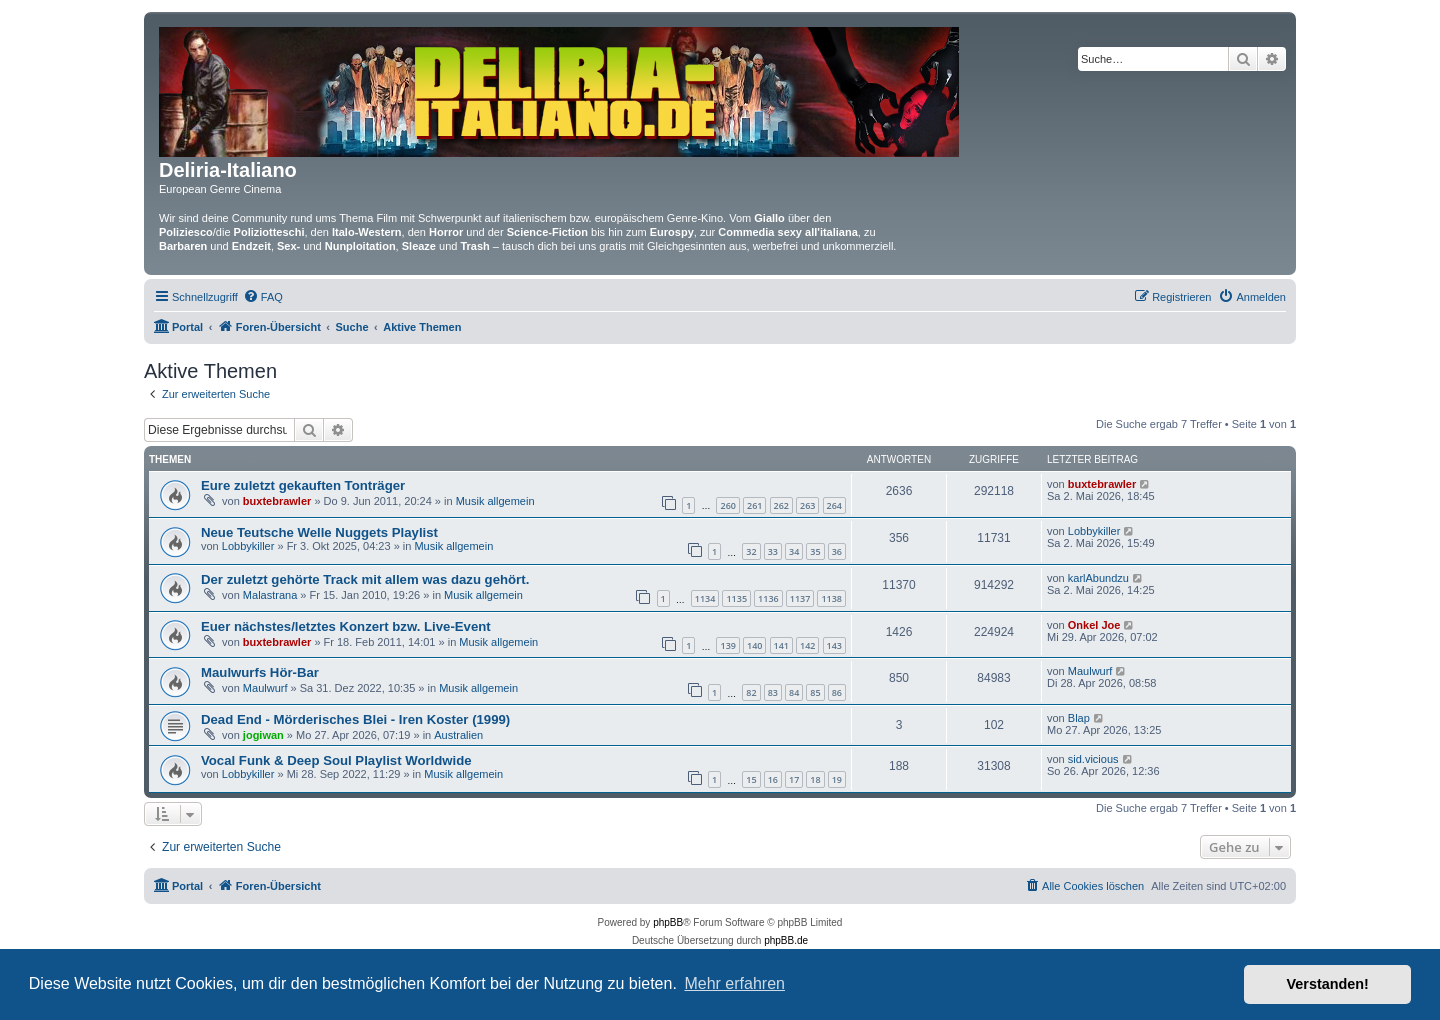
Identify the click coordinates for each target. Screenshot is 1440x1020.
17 (794, 779)
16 (773, 779)
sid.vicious (1093, 759)
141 (781, 645)
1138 (831, 598)
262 (781, 505)
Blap (1079, 718)
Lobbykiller (248, 546)
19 (837, 779)
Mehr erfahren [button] (734, 983)
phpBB (668, 922)
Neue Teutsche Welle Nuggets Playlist (319, 532)
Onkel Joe (1094, 625)
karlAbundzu (1098, 578)
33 (773, 551)
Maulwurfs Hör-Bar (260, 672)
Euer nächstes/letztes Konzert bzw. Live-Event (346, 626)
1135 (736, 598)
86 (837, 692)
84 (794, 692)
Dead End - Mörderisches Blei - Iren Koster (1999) (355, 719)
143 (834, 645)
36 (837, 551)
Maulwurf (265, 688)
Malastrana (270, 595)
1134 (705, 598)
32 (751, 551)
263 (807, 505)
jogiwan (263, 735)
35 (815, 551)
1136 (768, 598)
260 (727, 505)
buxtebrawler (277, 501)
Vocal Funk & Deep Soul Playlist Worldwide (336, 760)
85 (815, 692)
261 (754, 505)
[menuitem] (263, 297)
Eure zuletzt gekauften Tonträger (303, 485)
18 (815, 779)
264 (834, 505)
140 (754, 645)
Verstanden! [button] (1328, 984)
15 (751, 779)
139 (727, 645)
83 (773, 692)
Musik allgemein (495, 501)
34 (794, 551)
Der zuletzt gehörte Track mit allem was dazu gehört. (365, 579)
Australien (458, 735)
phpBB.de (786, 940)
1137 (800, 598)
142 (807, 645)
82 (751, 692)
